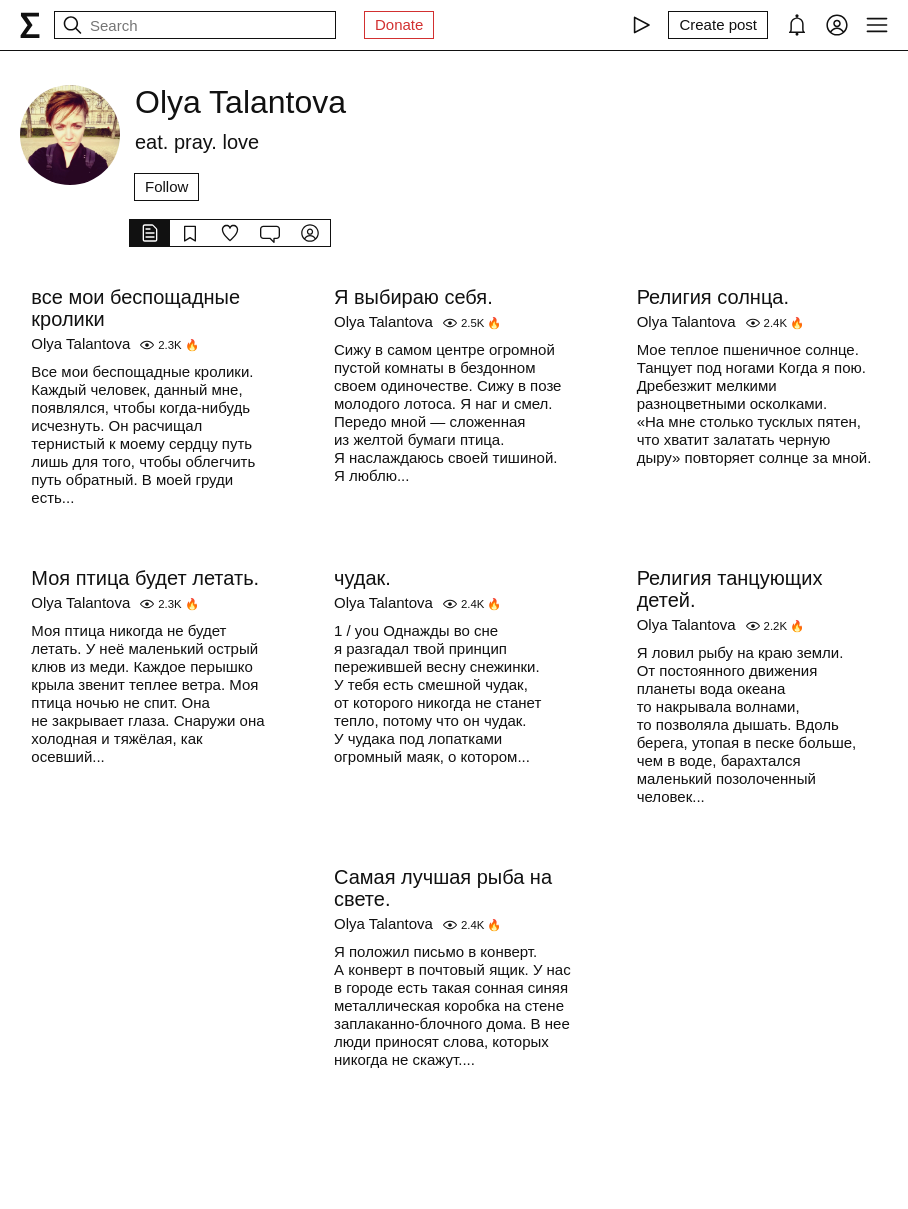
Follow (166, 186)
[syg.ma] (30, 25)
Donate (399, 24)
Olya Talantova (80, 343)
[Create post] (718, 25)
